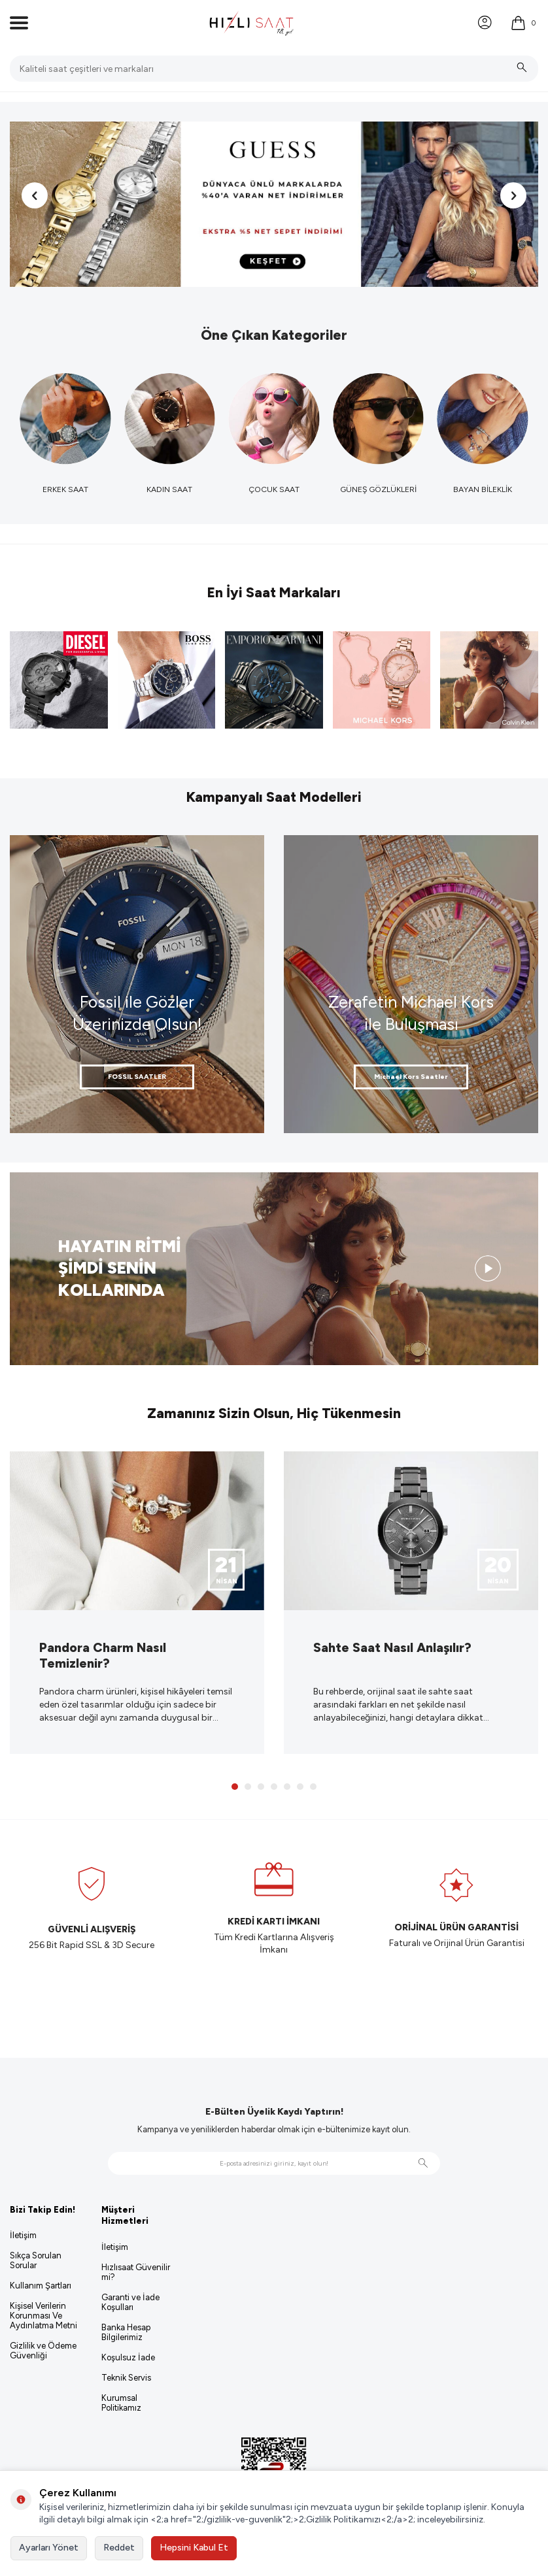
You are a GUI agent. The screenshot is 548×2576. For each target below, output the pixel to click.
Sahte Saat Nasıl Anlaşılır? (392, 1647)
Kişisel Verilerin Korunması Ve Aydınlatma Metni (43, 2315)
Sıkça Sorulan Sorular (35, 2260)
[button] (35, 195)
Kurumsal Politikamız (121, 2403)
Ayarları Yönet (48, 2547)
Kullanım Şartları (40, 2285)
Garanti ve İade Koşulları (130, 2302)
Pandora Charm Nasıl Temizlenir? (102, 1655)
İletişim (23, 2235)
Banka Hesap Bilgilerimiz (125, 2332)
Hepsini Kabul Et (194, 2547)
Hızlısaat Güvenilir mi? (135, 2272)
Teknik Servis (126, 2378)
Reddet (119, 2547)
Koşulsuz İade (128, 2357)
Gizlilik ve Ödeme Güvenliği (43, 2350)
